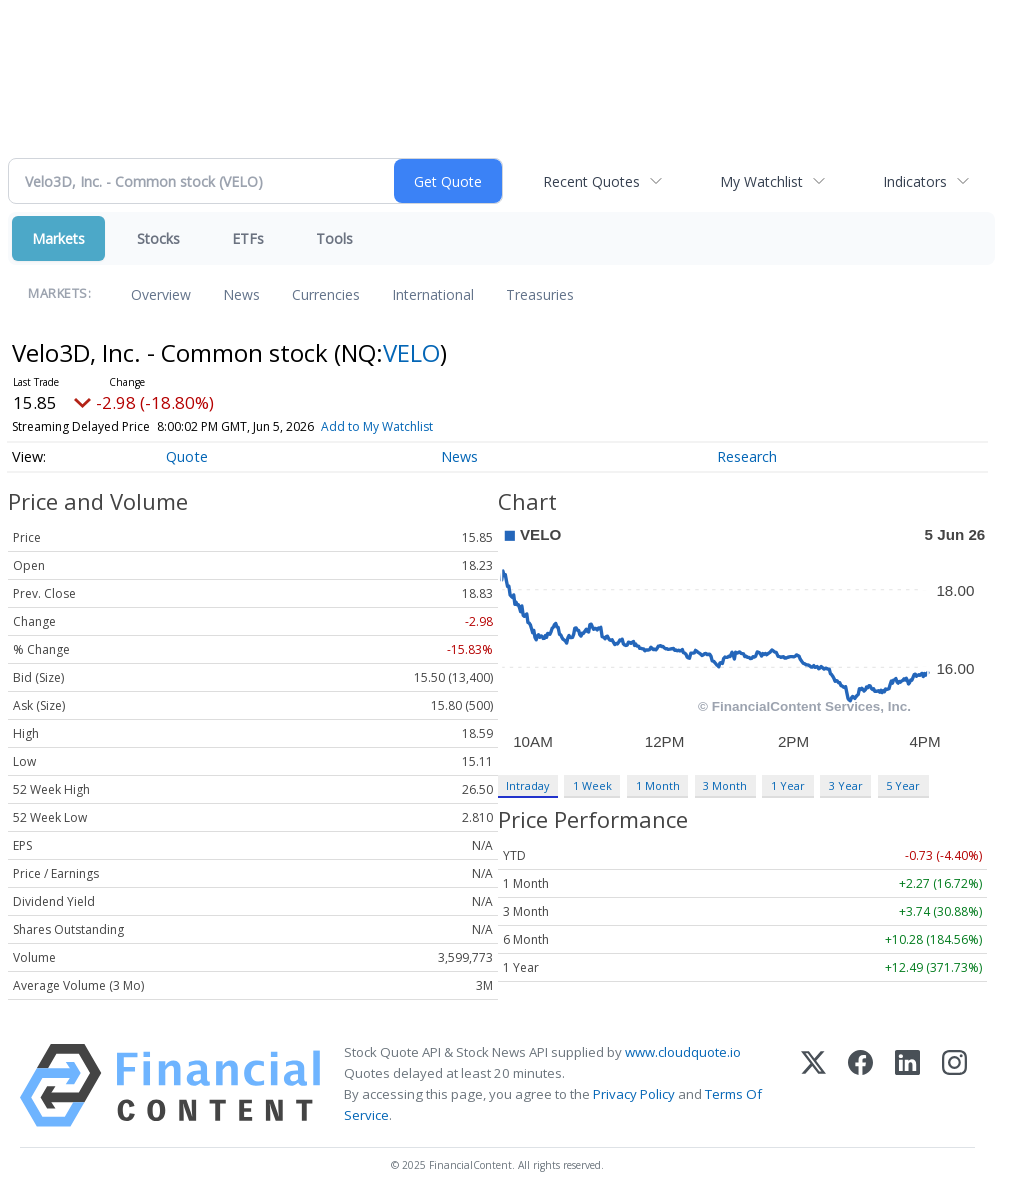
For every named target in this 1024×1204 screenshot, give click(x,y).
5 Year (903, 785)
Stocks (158, 238)
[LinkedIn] (907, 1085)
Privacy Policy (634, 1094)
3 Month (725, 785)
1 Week (592, 785)
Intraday (527, 785)
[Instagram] (954, 1085)
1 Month (658, 785)
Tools (334, 238)
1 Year (788, 785)
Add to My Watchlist (377, 426)
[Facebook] (860, 1085)
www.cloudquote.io (683, 1052)
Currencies (326, 294)
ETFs (248, 238)
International (433, 294)
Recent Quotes (591, 181)
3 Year (846, 785)
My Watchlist (761, 181)
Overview (161, 294)
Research (747, 456)
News (241, 294)
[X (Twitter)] (813, 1085)
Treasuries (540, 294)
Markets (58, 238)
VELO (411, 352)
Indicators (915, 181)
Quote (187, 456)
